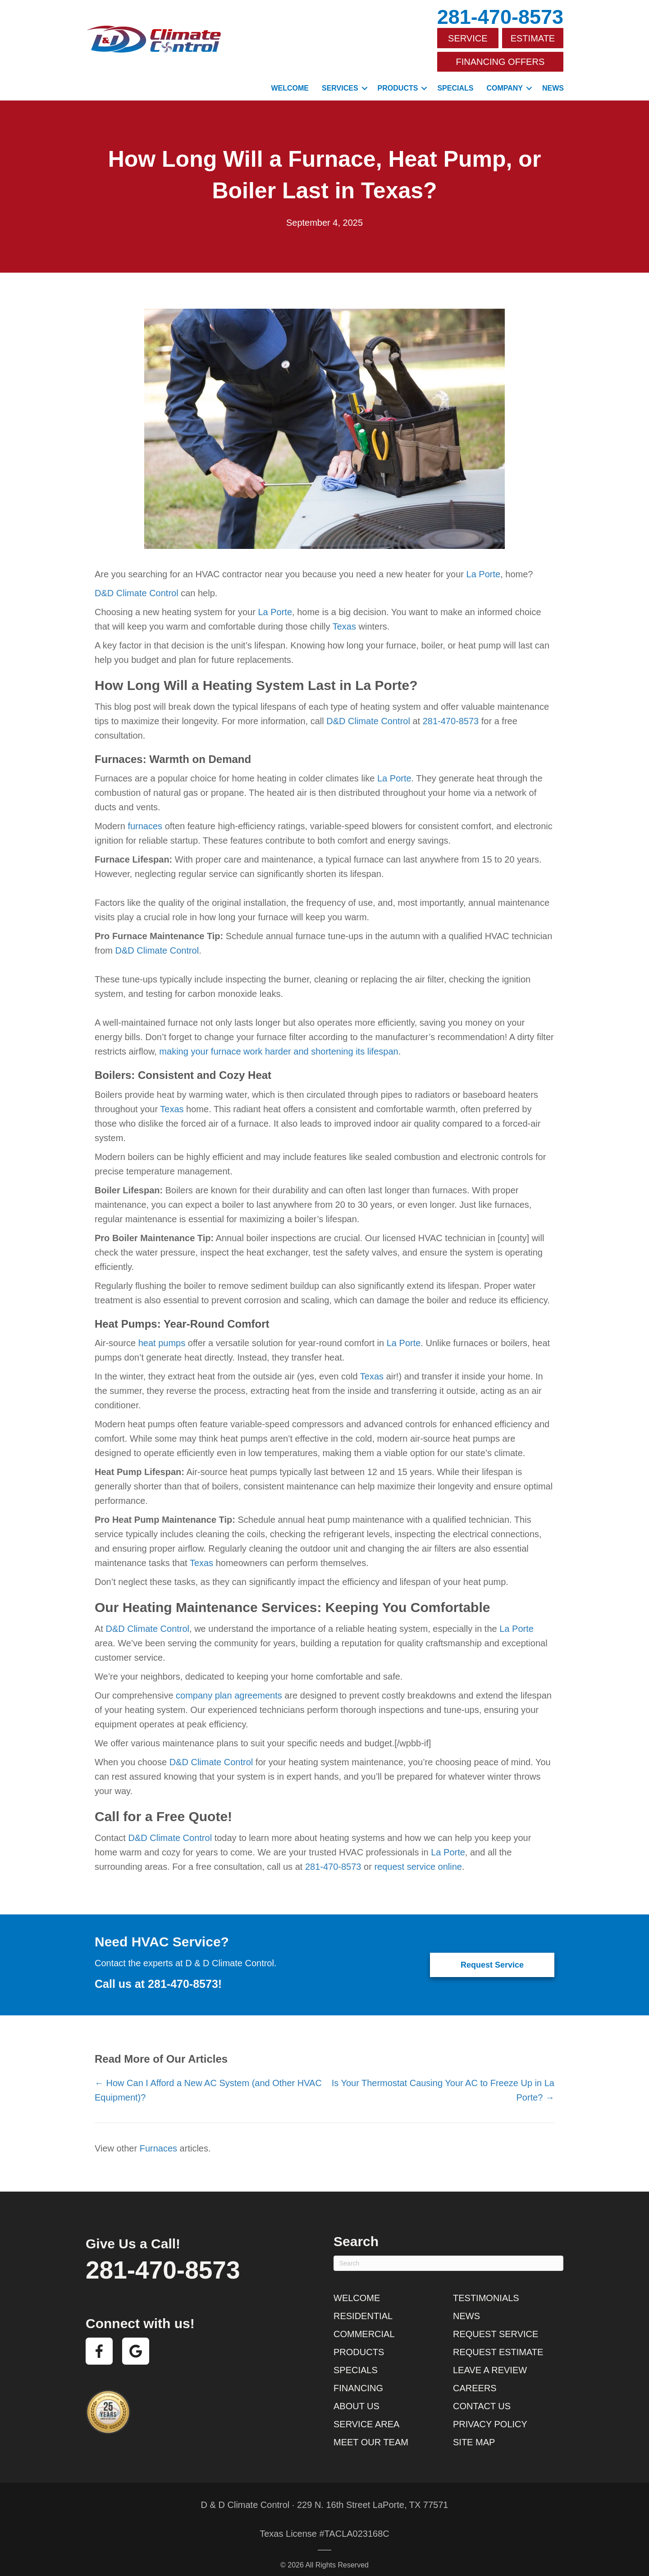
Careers (475, 2379)
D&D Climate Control (136, 584)
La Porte (483, 566)
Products (398, 79)
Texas (344, 618)
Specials (455, 79)
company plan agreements (229, 1687)
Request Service (495, 2325)
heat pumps (162, 1334)
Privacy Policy (490, 2416)
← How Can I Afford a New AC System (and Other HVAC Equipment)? (208, 2081)
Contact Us (482, 2397)
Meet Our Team (371, 2434)
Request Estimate (498, 2343)
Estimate (533, 36)
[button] (364, 80)
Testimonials (486, 2289)
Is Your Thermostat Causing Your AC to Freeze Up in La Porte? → (443, 2081)
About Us (356, 2397)
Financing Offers (500, 56)
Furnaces (158, 2140)
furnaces (145, 817)
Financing (358, 2379)
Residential (363, 2307)
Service (467, 36)
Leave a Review (490, 2361)
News (553, 79)
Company (504, 79)
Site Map (474, 2434)
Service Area (366, 2416)
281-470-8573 (500, 16)
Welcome (290, 79)
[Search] (448, 2254)
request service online (418, 1858)
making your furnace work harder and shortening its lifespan (278, 1043)
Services (340, 79)
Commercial (364, 2325)
